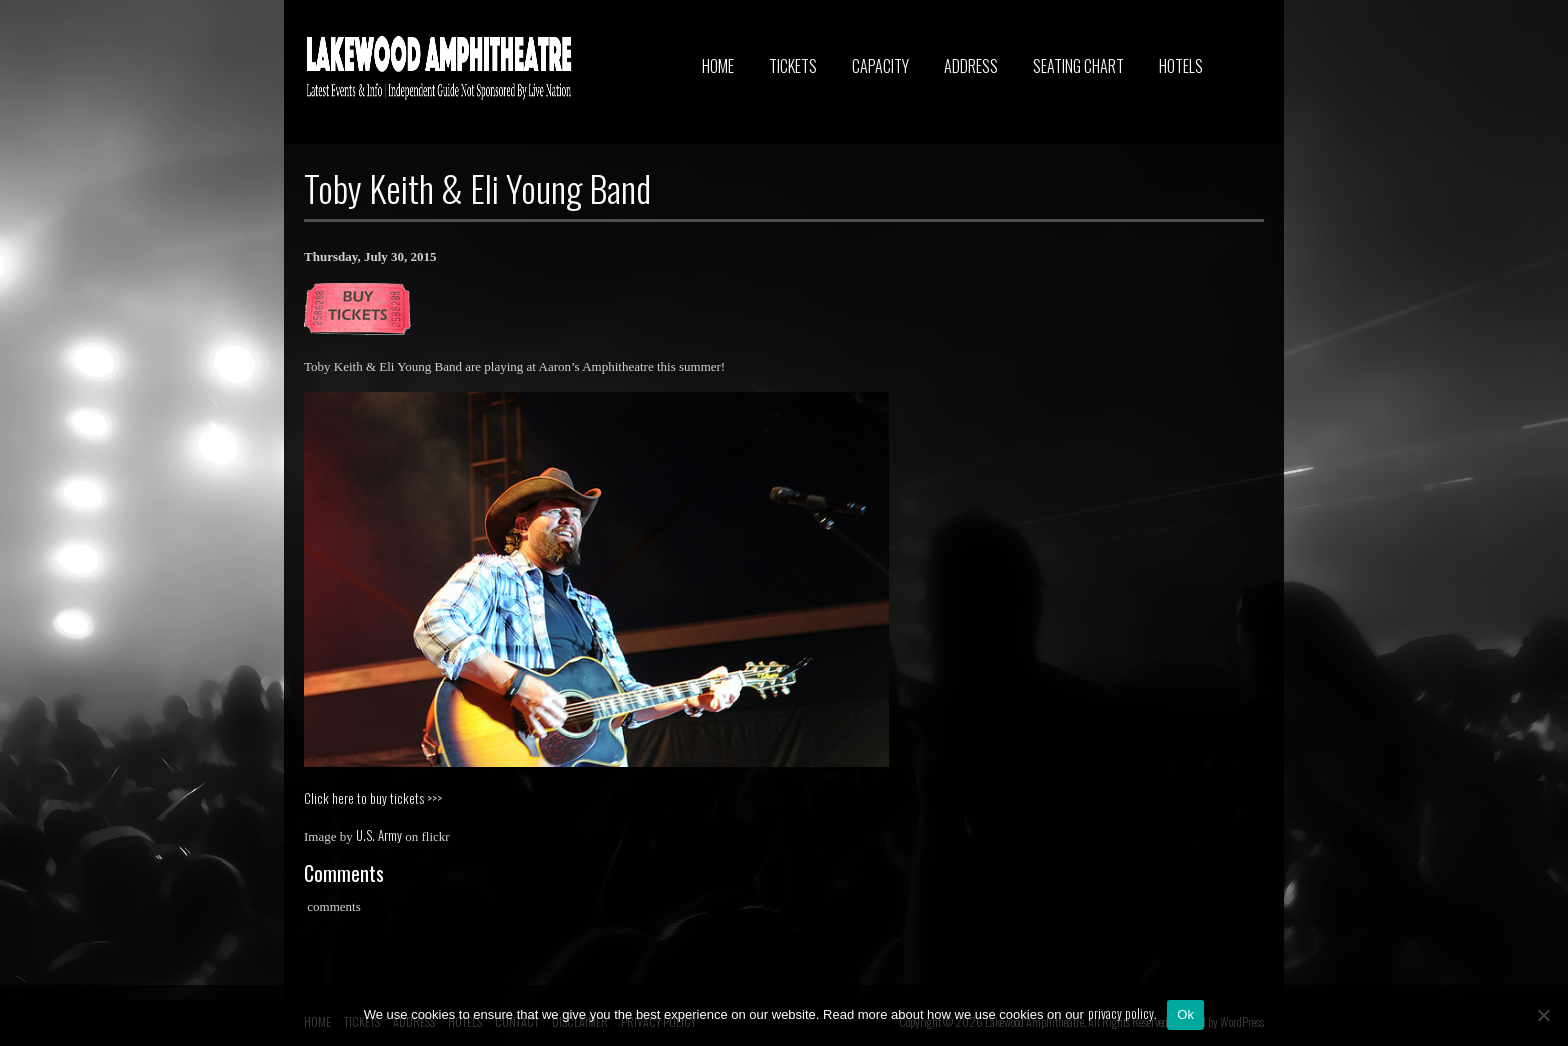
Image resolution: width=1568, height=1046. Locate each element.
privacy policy (1121, 1013)
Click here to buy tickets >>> (373, 798)
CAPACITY (880, 66)
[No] (1543, 1015)
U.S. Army (379, 835)
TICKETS (793, 66)
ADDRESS (971, 66)
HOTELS (1181, 66)
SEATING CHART (1078, 66)
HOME (718, 66)
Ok (1185, 1014)
